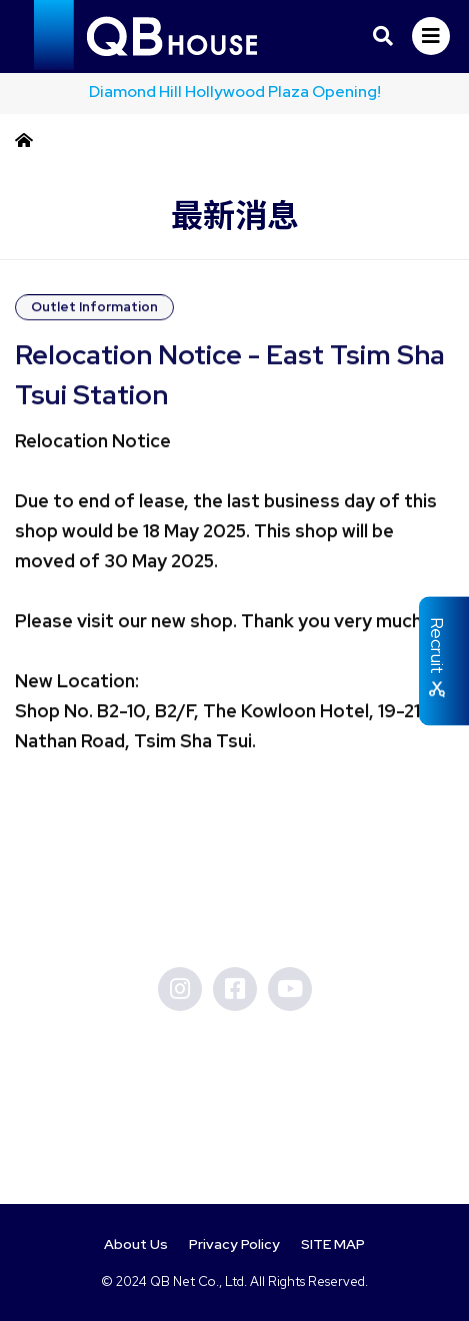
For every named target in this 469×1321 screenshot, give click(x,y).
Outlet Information (94, 311)
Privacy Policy (234, 1244)
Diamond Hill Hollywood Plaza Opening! (235, 91)
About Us (136, 1244)
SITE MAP (333, 1244)
